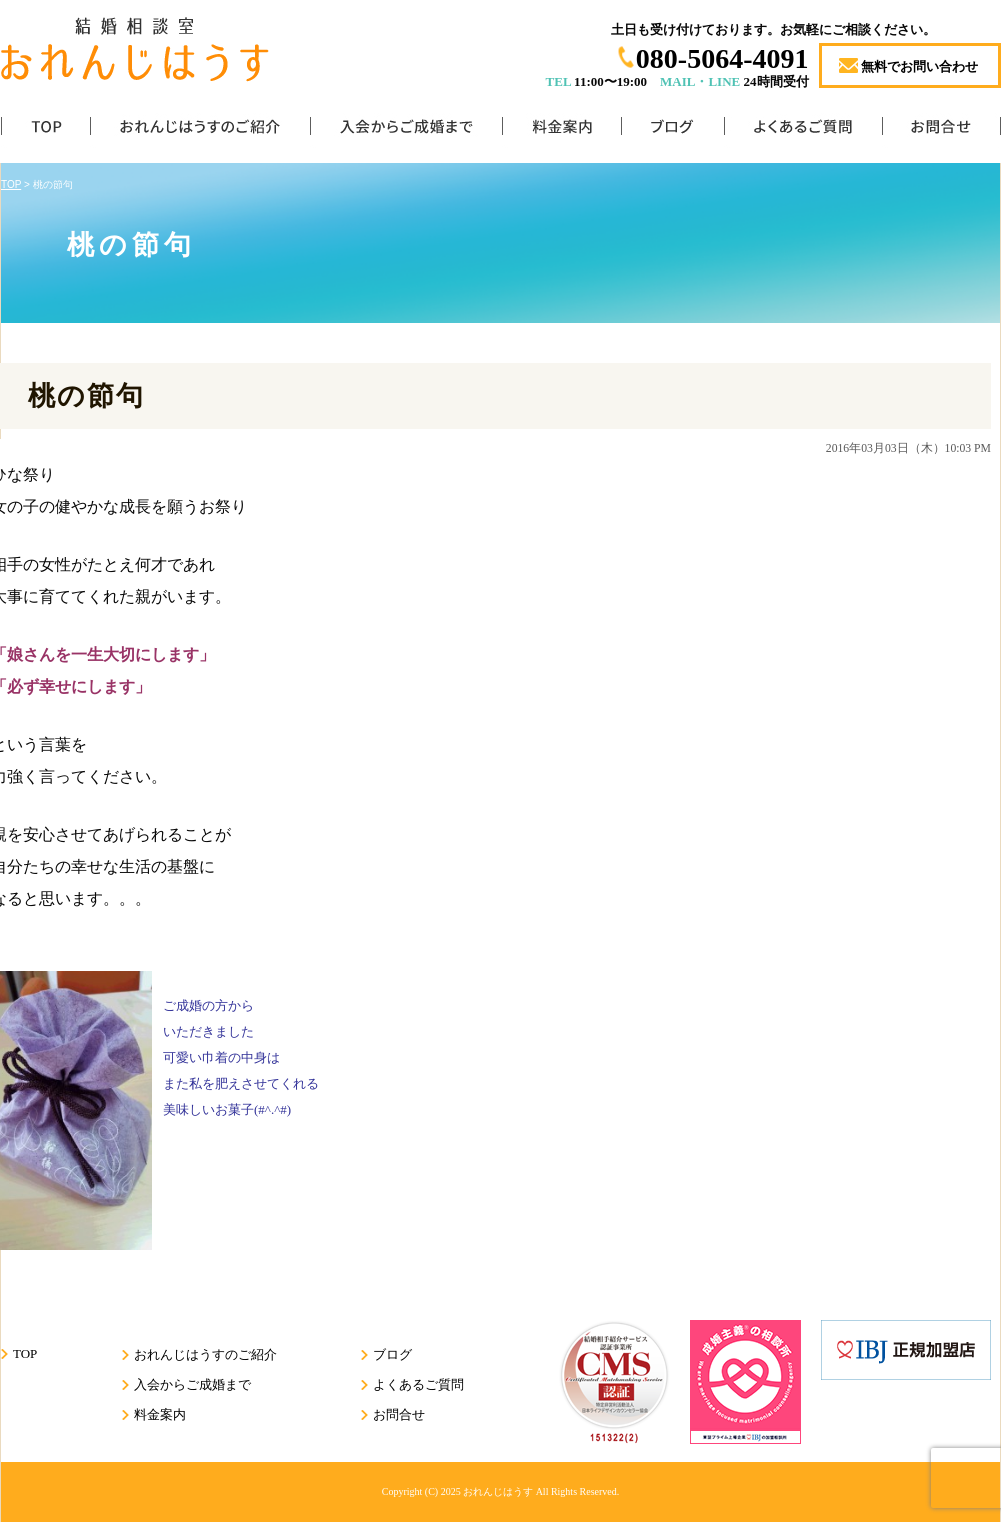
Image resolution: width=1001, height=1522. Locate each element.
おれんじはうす (498, 1491)
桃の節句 (86, 396)
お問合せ (941, 130)
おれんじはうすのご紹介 (200, 130)
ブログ (672, 130)
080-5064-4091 (722, 58)
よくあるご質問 (803, 130)
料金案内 (561, 130)
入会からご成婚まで (406, 130)
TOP (45, 130)
